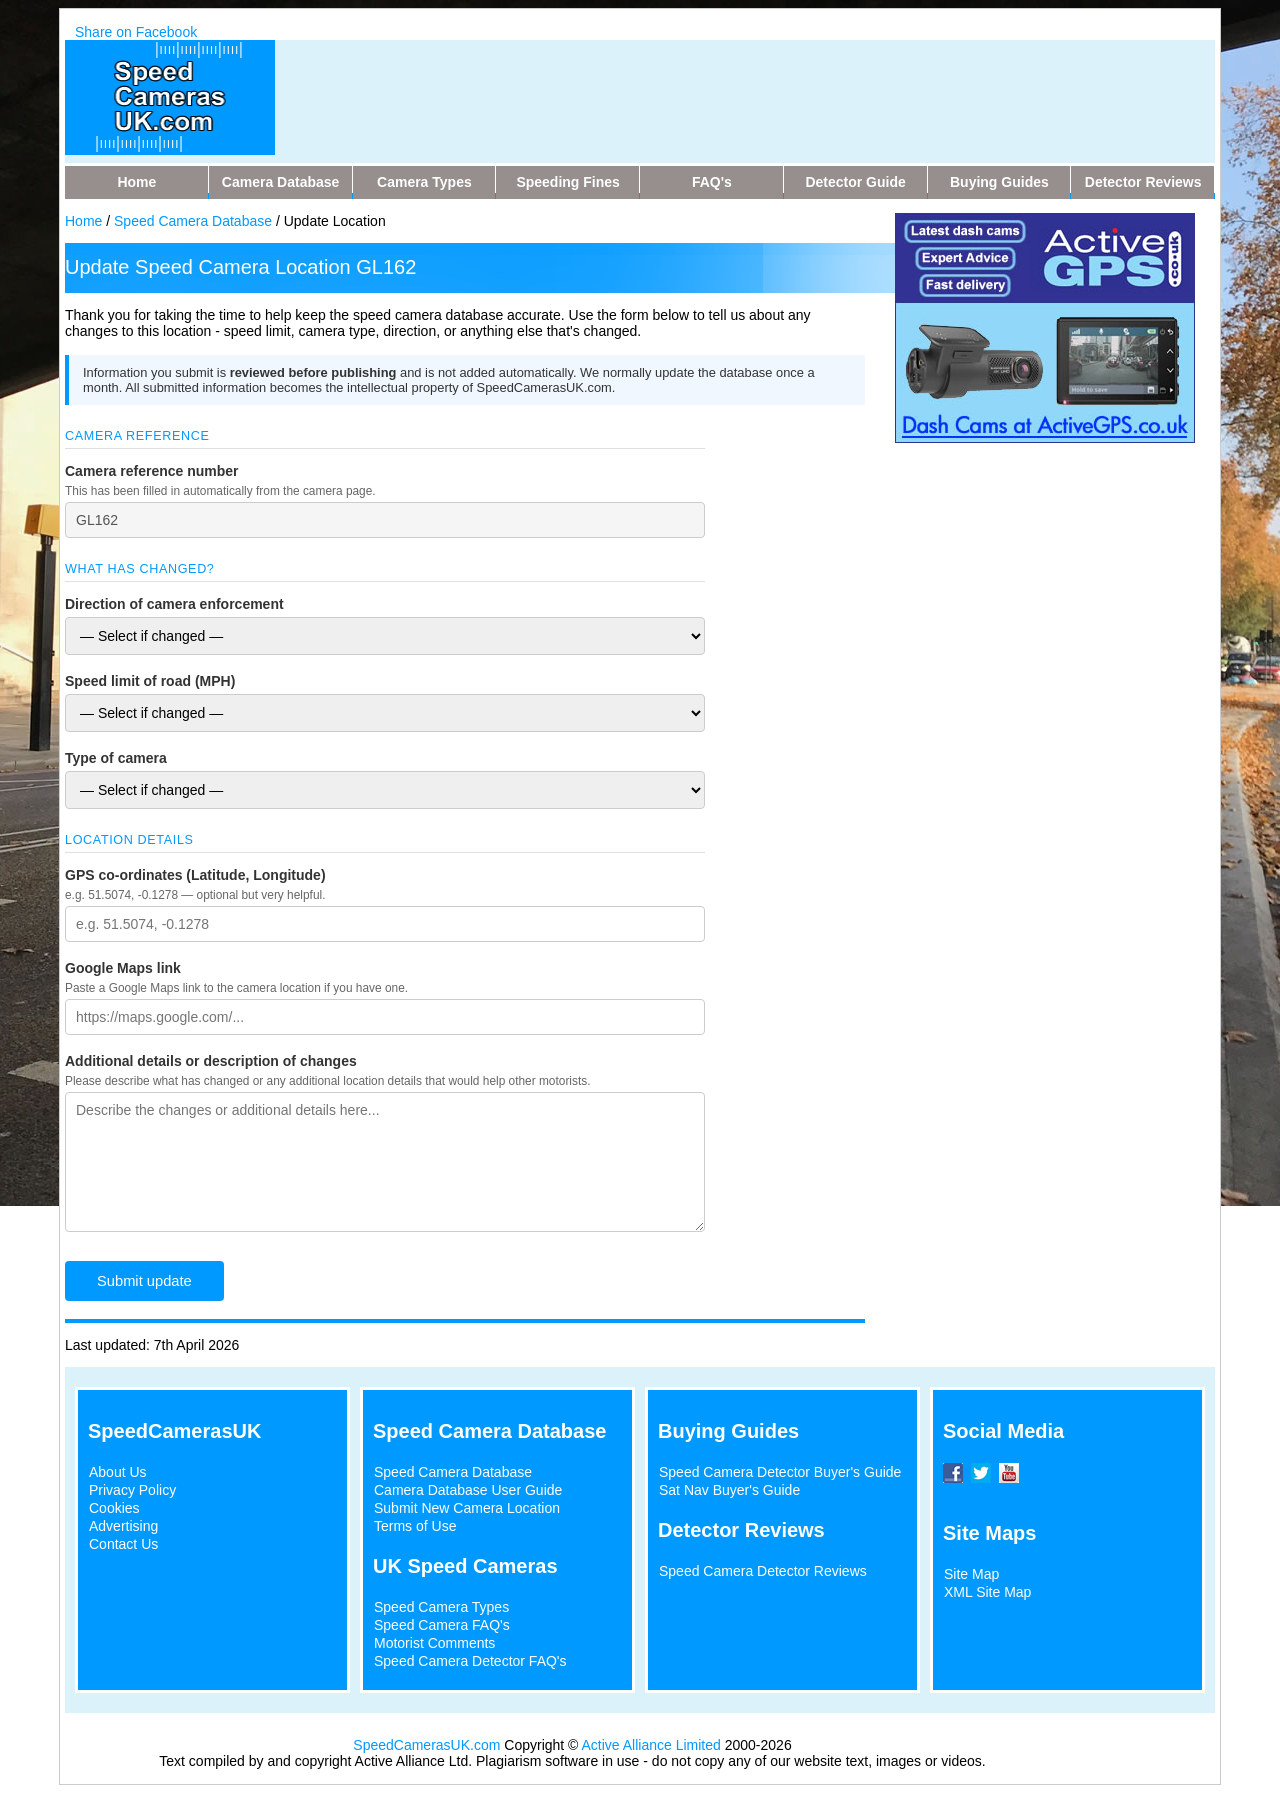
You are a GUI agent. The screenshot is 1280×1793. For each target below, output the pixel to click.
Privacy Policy (132, 1490)
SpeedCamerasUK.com (426, 1745)
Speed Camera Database (193, 221)
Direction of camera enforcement (174, 604)
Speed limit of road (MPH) (150, 681)
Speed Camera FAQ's (442, 1625)
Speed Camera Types (441, 1607)
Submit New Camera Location (467, 1508)
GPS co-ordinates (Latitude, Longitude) (195, 875)
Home (83, 221)
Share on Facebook (136, 32)
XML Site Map (987, 1592)
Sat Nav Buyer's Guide (729, 1490)
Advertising (123, 1526)
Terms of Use (415, 1526)
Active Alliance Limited (651, 1745)
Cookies (114, 1508)
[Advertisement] (679, 85)
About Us (118, 1472)
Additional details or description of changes (211, 1061)
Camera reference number (152, 471)
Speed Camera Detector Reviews (763, 1571)
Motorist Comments (434, 1643)
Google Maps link (123, 968)
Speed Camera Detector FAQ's (470, 1661)
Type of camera (116, 758)
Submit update (144, 1281)
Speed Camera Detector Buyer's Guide (780, 1472)
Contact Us (123, 1544)
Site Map (971, 1574)
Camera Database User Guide (468, 1490)
